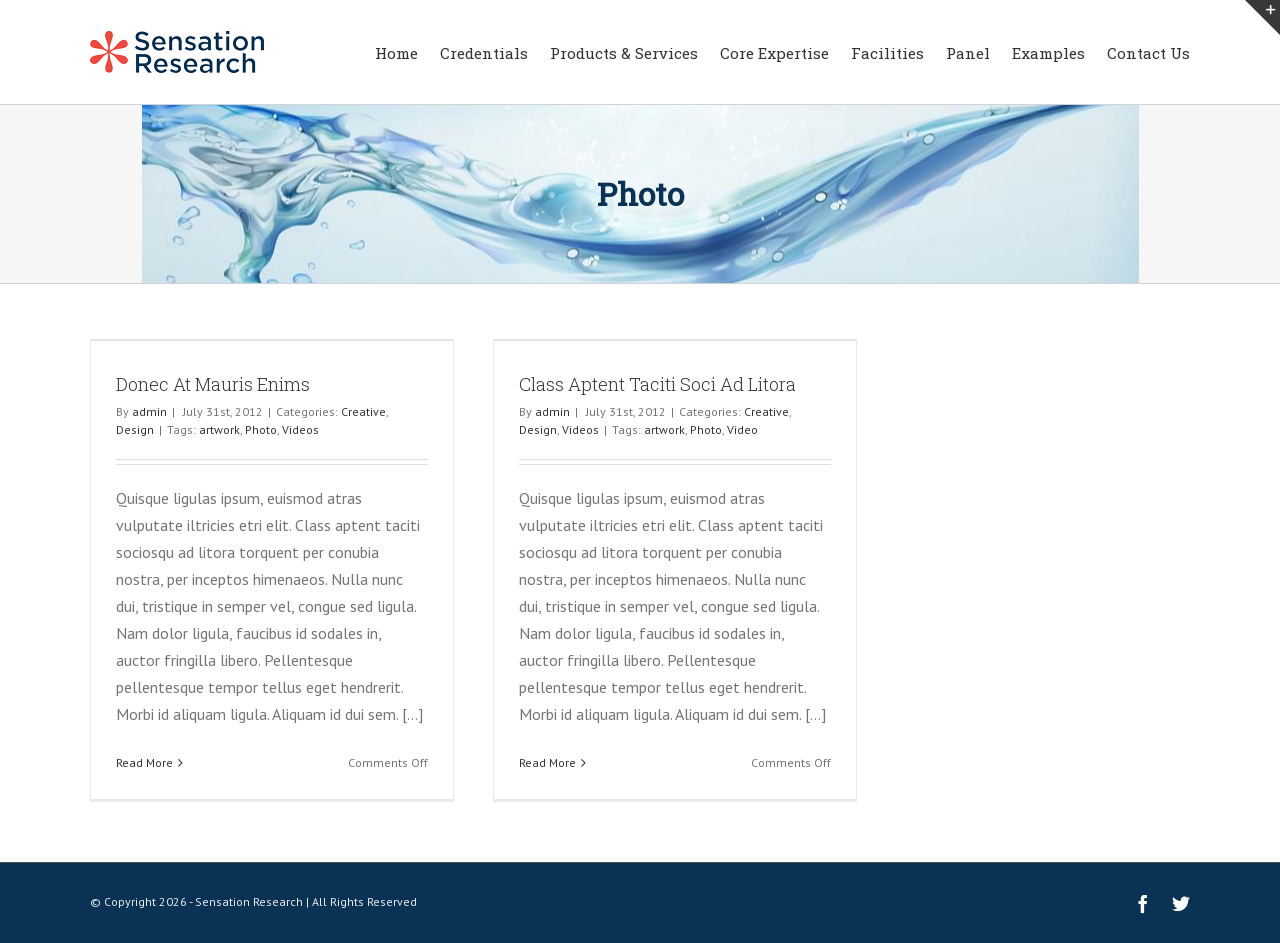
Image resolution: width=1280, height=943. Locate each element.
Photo (261, 429)
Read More (144, 762)
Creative (363, 411)
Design (135, 429)
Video (742, 429)
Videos (300, 429)
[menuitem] (407, 52)
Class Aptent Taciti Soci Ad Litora (657, 384)
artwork (219, 429)
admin (149, 411)
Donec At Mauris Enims (213, 384)
